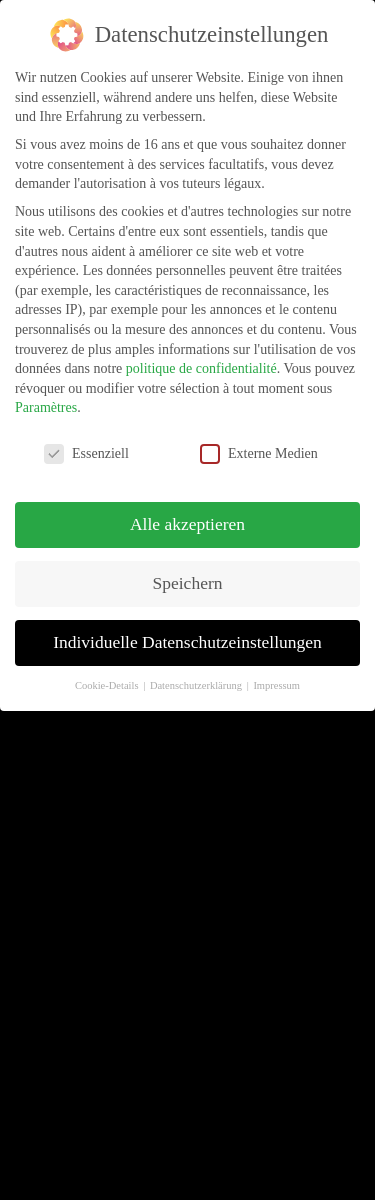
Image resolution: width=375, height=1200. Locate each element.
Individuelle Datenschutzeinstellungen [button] (187, 642)
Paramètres (46, 407)
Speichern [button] (188, 583)
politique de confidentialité (201, 368)
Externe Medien (259, 453)
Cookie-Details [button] (108, 685)
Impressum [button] (276, 685)
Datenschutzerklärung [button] (197, 685)
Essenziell (86, 453)
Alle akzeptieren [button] (187, 524)
